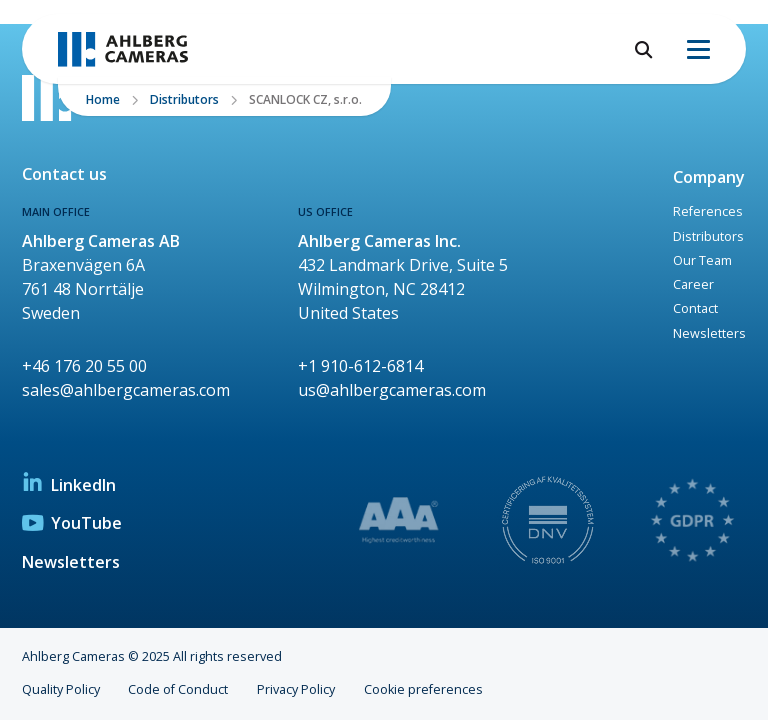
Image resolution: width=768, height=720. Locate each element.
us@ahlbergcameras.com (392, 390)
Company (709, 177)
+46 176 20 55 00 (84, 366)
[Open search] (644, 49)
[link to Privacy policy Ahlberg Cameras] (694, 523)
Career (693, 284)
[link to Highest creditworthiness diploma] (400, 523)
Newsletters (709, 333)
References (708, 211)
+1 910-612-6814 (360, 366)
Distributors (184, 99)
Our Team (702, 260)
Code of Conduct (178, 689)
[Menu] (698, 49)
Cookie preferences (423, 689)
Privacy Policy (296, 689)
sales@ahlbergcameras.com (126, 390)
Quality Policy (61, 689)
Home (103, 99)
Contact (695, 308)
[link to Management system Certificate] (547, 523)
